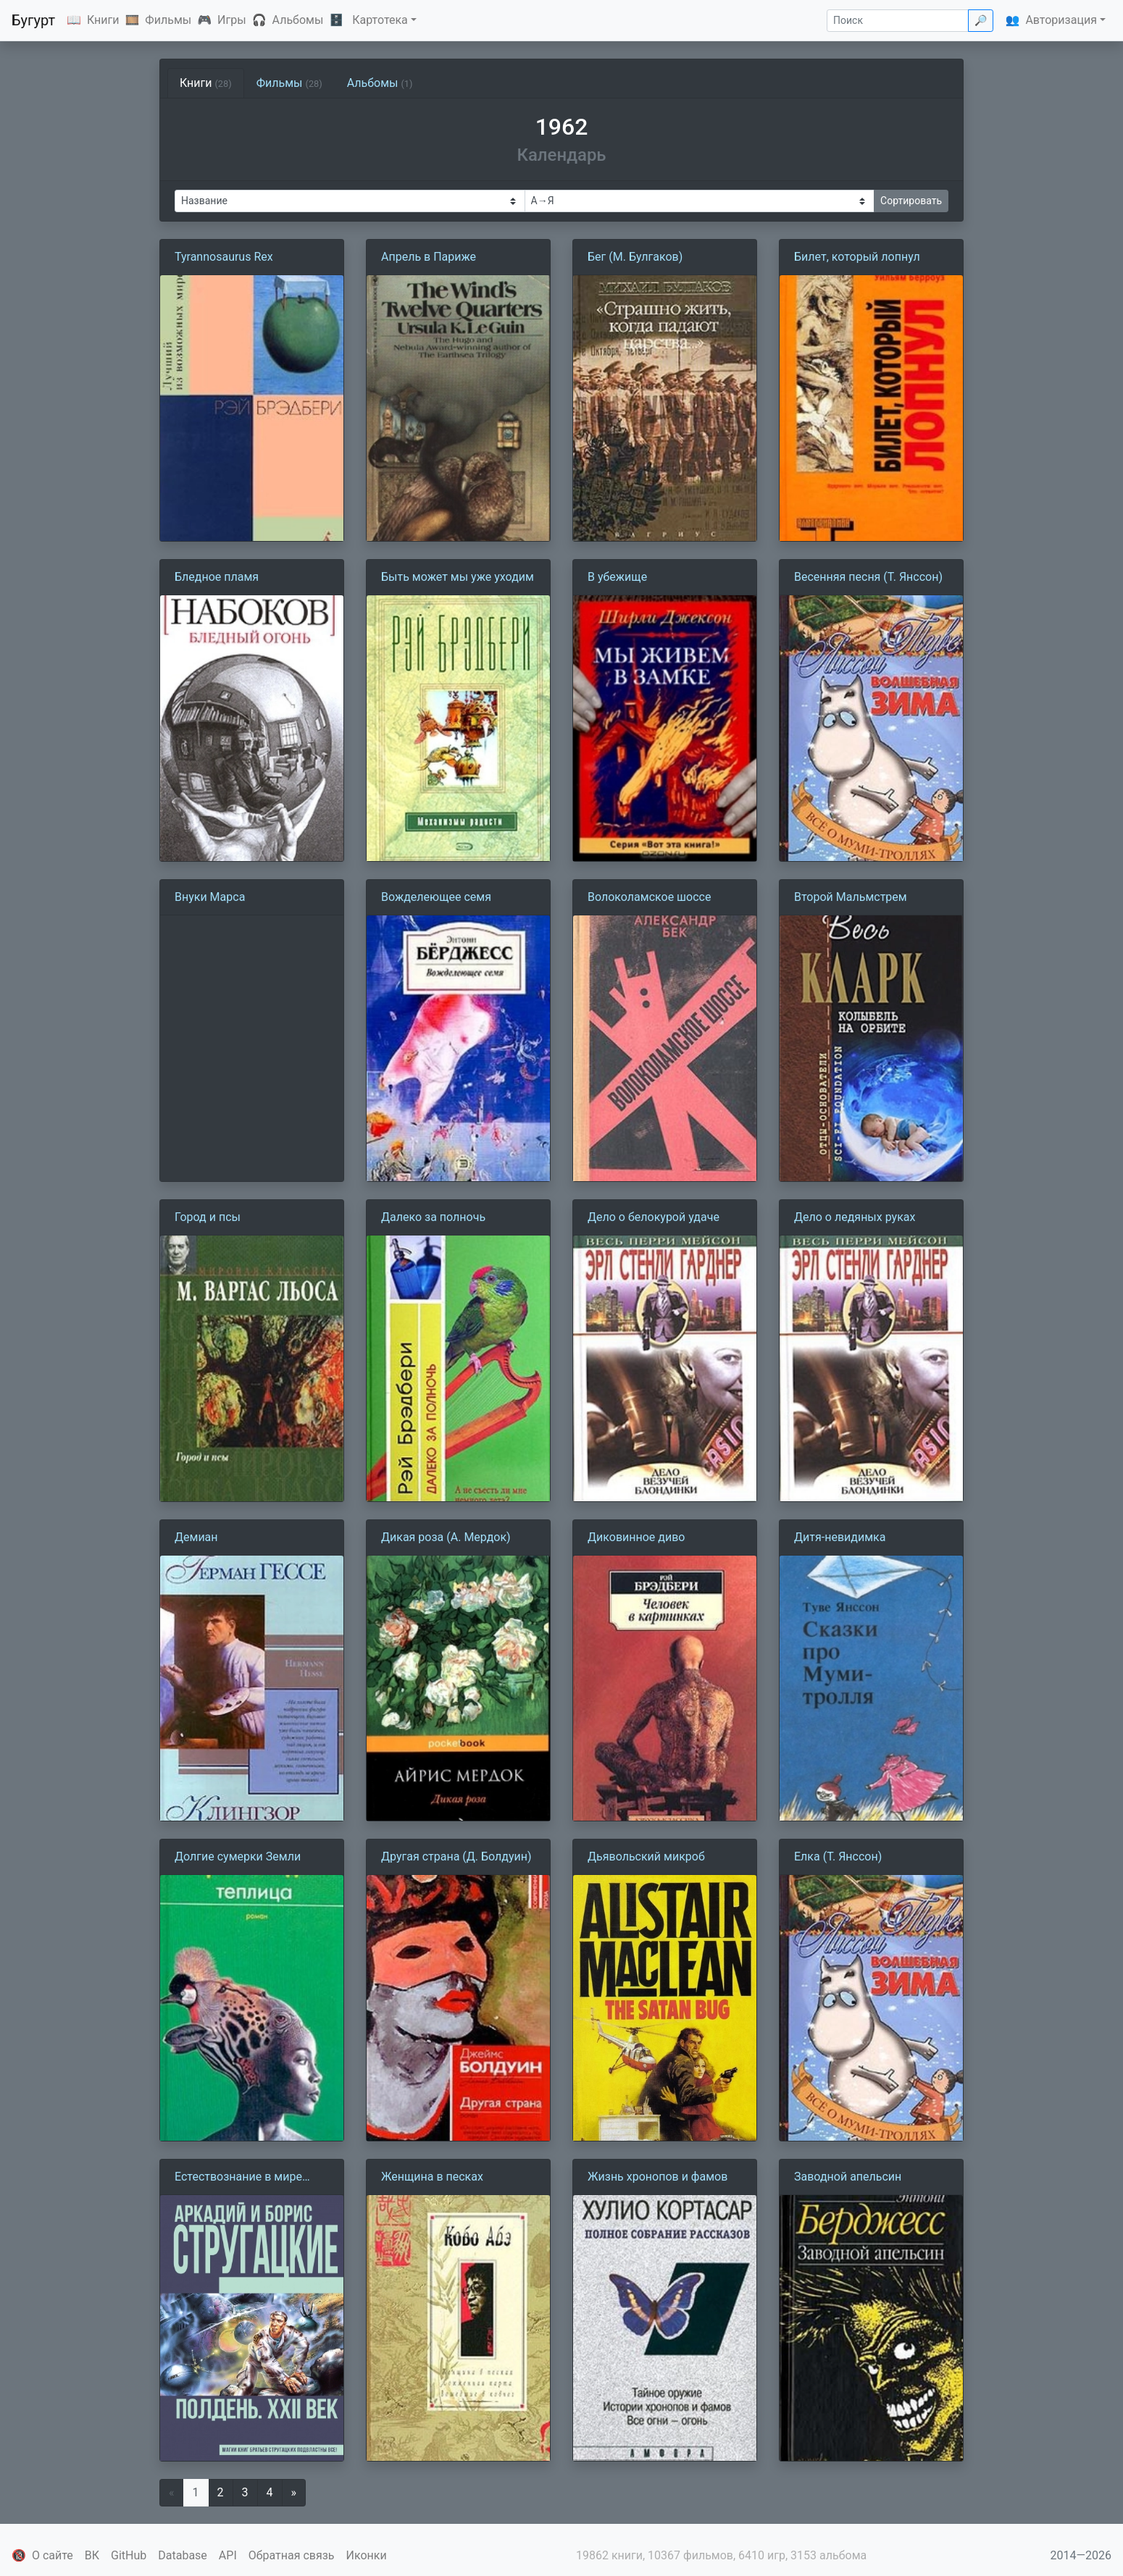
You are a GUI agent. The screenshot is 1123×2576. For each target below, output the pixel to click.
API (228, 2555)
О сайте (52, 2555)
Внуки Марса (210, 897)
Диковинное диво (636, 1537)
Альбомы (298, 20)
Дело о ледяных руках (854, 1217)
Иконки (366, 2555)
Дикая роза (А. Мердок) (446, 1537)
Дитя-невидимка (839, 1537)
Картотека (380, 20)
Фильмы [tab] (289, 83)
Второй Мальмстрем (850, 897)
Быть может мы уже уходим (457, 577)
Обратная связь (292, 2555)
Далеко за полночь (433, 1217)
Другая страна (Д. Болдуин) (456, 1856)
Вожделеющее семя (436, 897)
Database (182, 2555)
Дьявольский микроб (646, 1856)
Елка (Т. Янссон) (838, 1856)
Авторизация (1061, 20)
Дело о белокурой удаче (653, 1217)
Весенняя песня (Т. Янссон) (868, 577)
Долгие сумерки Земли (238, 1856)
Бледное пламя (217, 577)
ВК (92, 2555)
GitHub (128, 2555)
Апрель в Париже (428, 257)
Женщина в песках (432, 2176)
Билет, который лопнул (857, 257)
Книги (103, 20)
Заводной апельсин (847, 2176)
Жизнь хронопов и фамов (657, 2176)
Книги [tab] (206, 83)
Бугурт (33, 20)
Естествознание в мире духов (238, 2178)
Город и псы (208, 1217)
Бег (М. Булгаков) (635, 257)
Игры (231, 20)
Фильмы (168, 20)
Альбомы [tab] (380, 83)
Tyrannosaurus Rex (224, 257)
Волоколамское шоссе (649, 897)
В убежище (617, 577)
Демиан (196, 1537)
